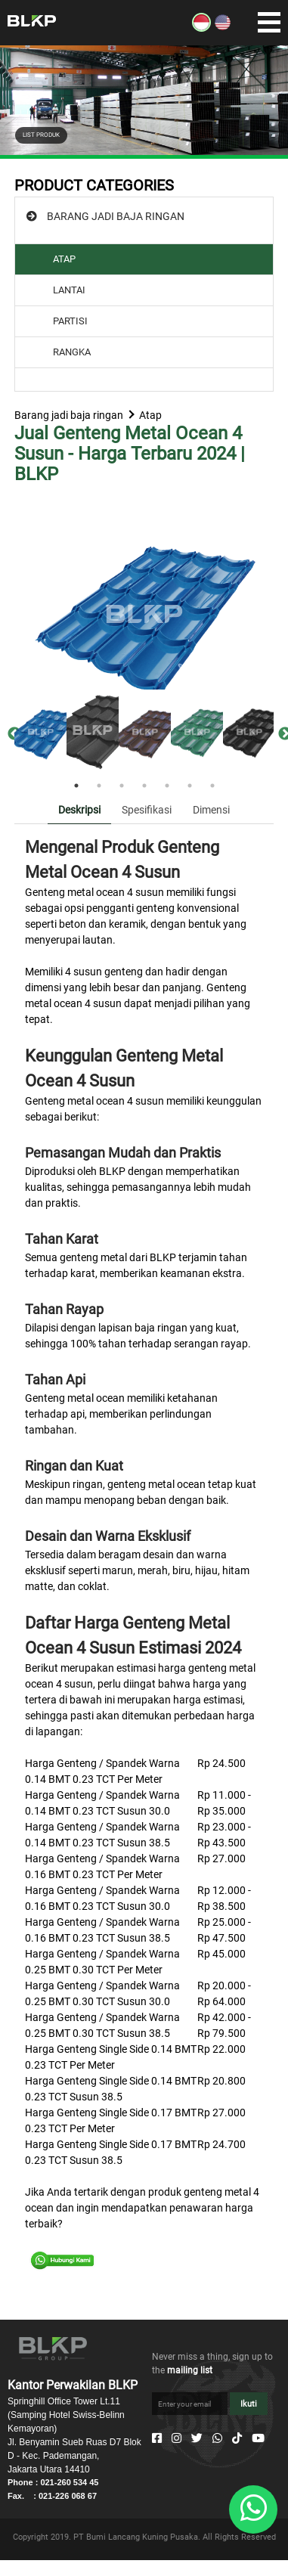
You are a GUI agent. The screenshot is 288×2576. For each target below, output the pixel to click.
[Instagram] (176, 2438)
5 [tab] (167, 785)
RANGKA (72, 352)
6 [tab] (189, 785)
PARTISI (70, 321)
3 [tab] (121, 785)
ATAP (64, 259)
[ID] (201, 28)
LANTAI (69, 290)
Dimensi (211, 810)
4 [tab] (144, 785)
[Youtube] (258, 2438)
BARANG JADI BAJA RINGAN (115, 216)
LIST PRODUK (41, 135)
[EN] (222, 28)
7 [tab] (212, 785)
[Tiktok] (237, 2438)
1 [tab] (76, 785)
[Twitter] (197, 2438)
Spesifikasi (147, 810)
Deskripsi (79, 810)
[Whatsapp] (217, 2438)
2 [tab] (99, 785)
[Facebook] (157, 2438)
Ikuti (248, 2404)
